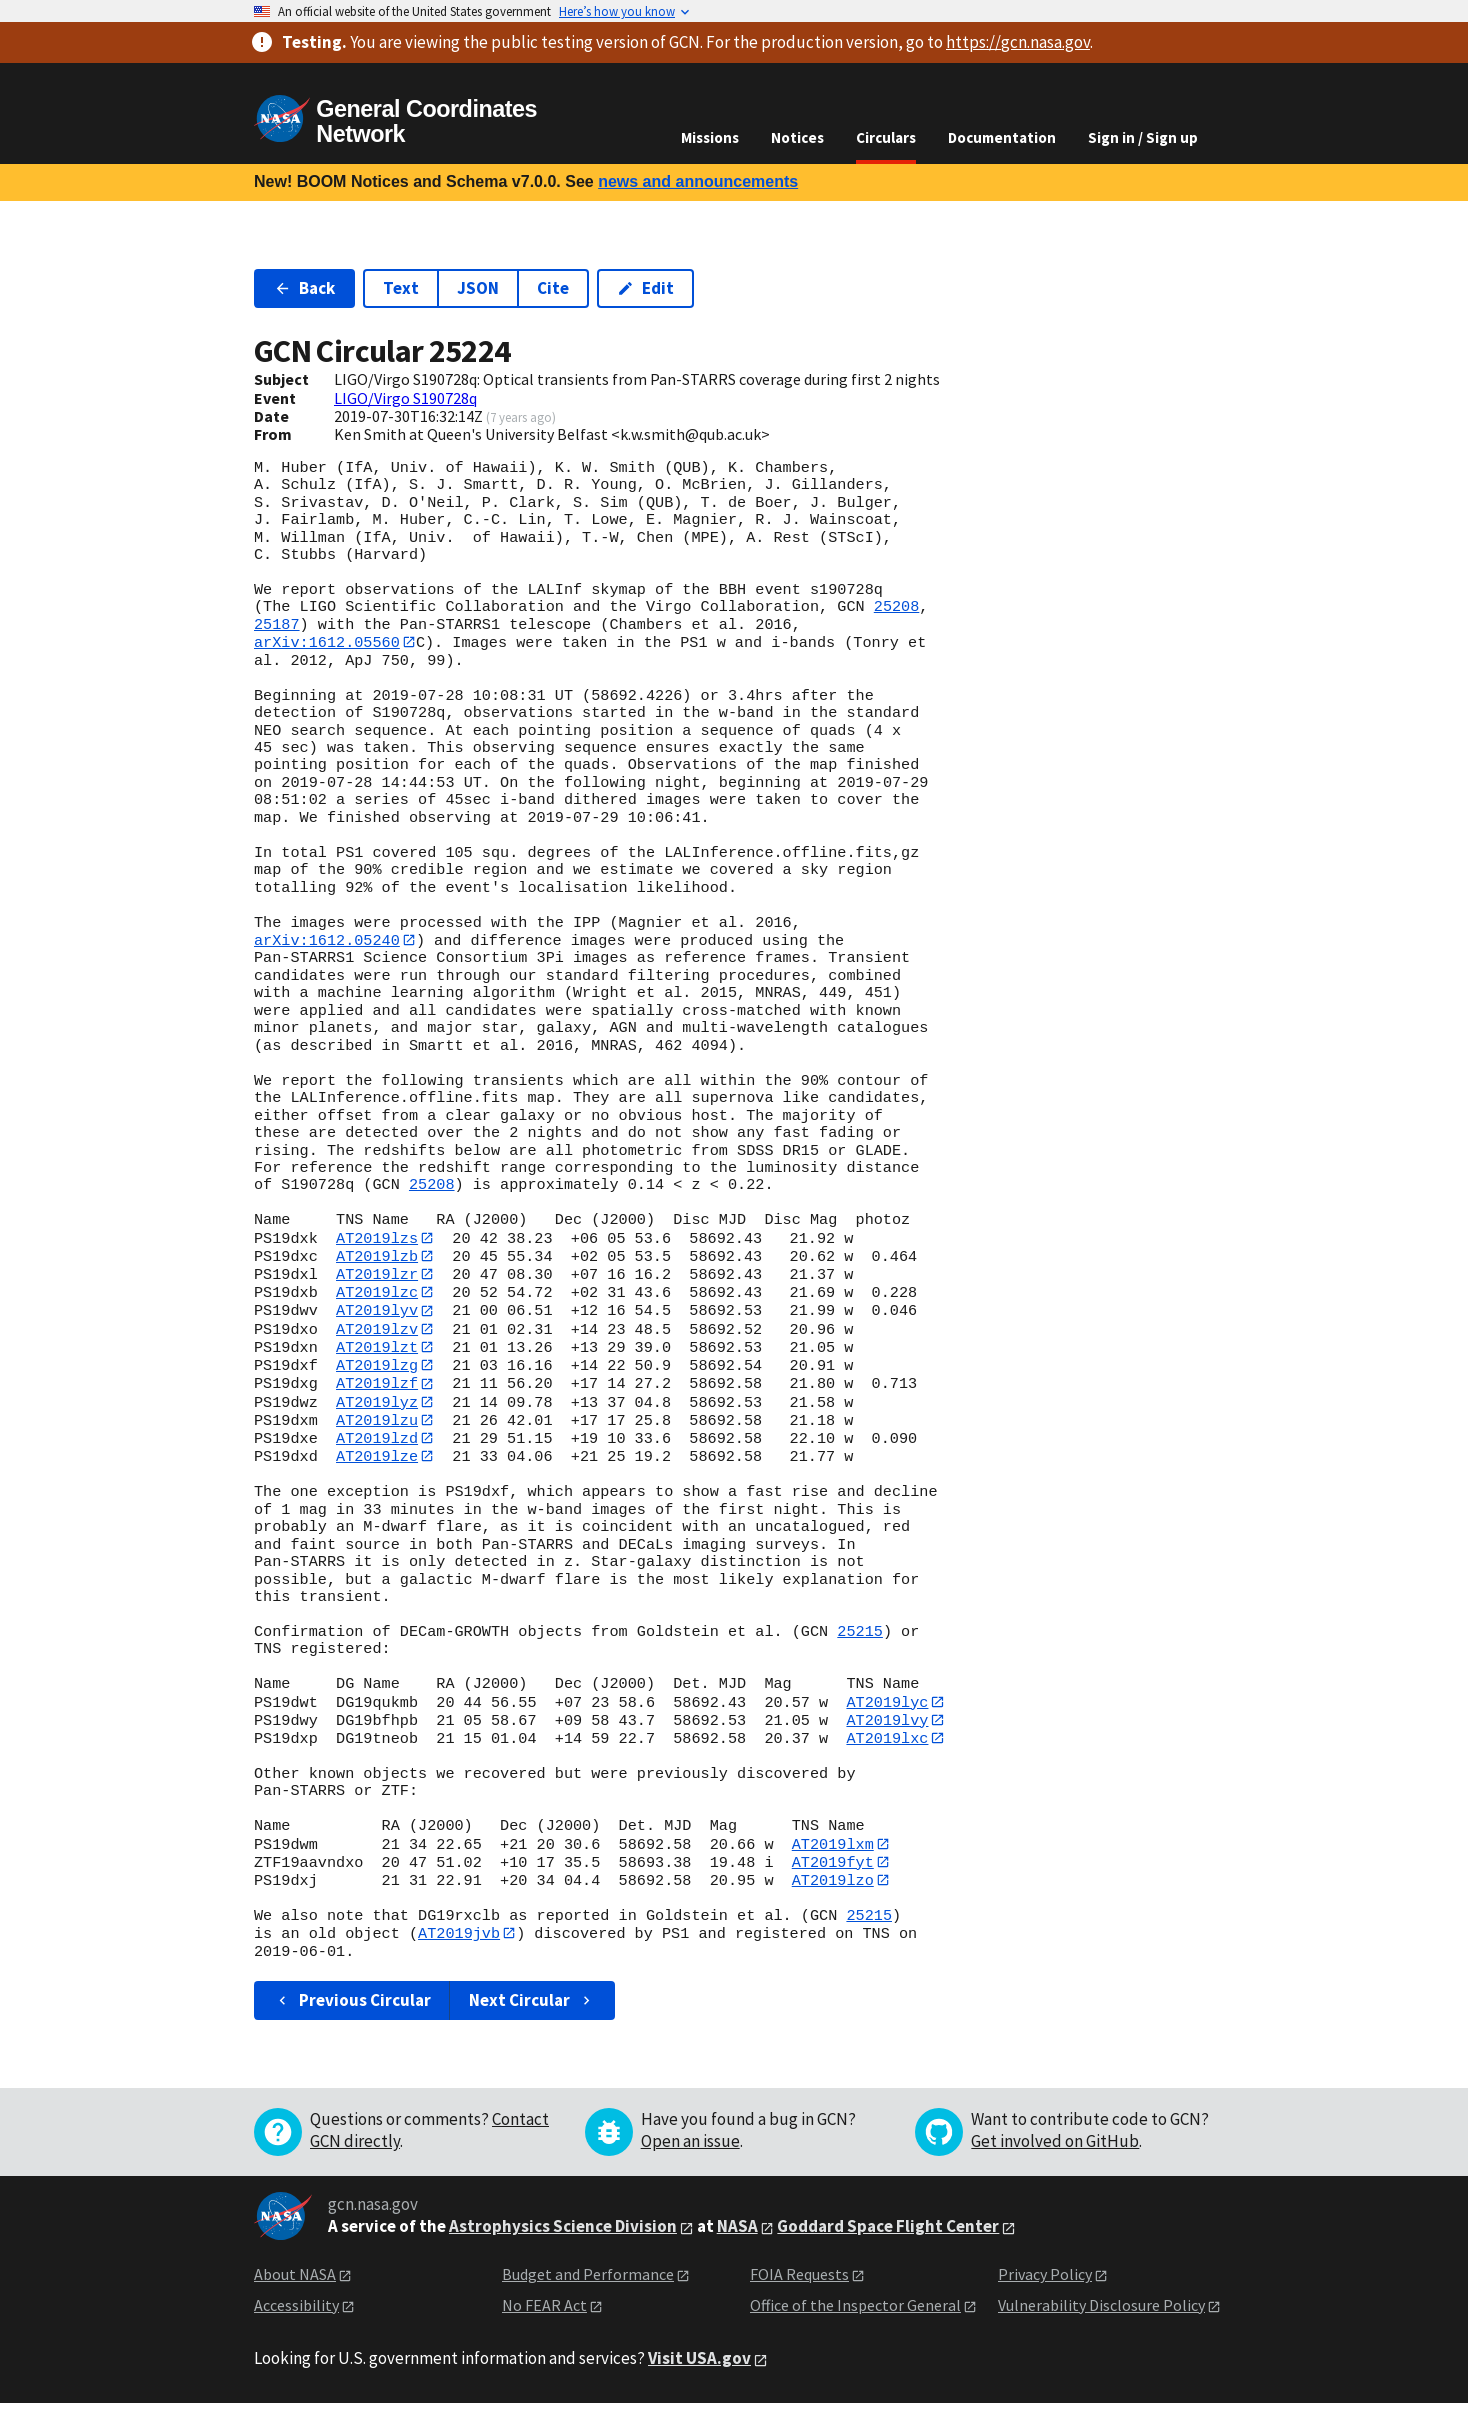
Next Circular (532, 2010)
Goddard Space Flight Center (888, 2236)
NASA (737, 2236)
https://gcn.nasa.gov (1018, 42)
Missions (710, 137)
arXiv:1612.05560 (327, 642)
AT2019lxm (833, 1852)
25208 (897, 607)
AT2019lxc (887, 1746)
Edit (645, 288)
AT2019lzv (377, 1332)
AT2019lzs (377, 1239)
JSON (478, 288)
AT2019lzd (377, 1444)
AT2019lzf (377, 1388)
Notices (797, 137)
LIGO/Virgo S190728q (405, 398)
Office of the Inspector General (855, 2314)
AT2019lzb (377, 1257)
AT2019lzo (833, 1889)
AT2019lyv (377, 1313)
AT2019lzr (377, 1276)
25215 (860, 1638)
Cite (553, 288)
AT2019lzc (377, 1295)
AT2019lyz (377, 1407)
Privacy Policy (1045, 2284)
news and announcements (698, 181)
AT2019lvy (887, 1727)
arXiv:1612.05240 (327, 941)
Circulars (886, 137)
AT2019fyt (833, 1870)
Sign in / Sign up (1143, 137)
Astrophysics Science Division (563, 2236)
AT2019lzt (377, 1351)
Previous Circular (352, 2010)
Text (401, 288)
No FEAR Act (544, 2314)
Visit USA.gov (699, 2368)
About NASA (295, 2284)
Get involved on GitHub (1055, 2151)
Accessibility (296, 2314)
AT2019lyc (887, 1708)
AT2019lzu (377, 1425)
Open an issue (690, 2151)
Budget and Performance (588, 2284)
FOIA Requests (799, 2284)
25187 (277, 625)
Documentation (1002, 137)
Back (304, 288)
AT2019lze (377, 1463)
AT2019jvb (459, 1943)
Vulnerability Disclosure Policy (1101, 2314)
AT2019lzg (377, 1369)
